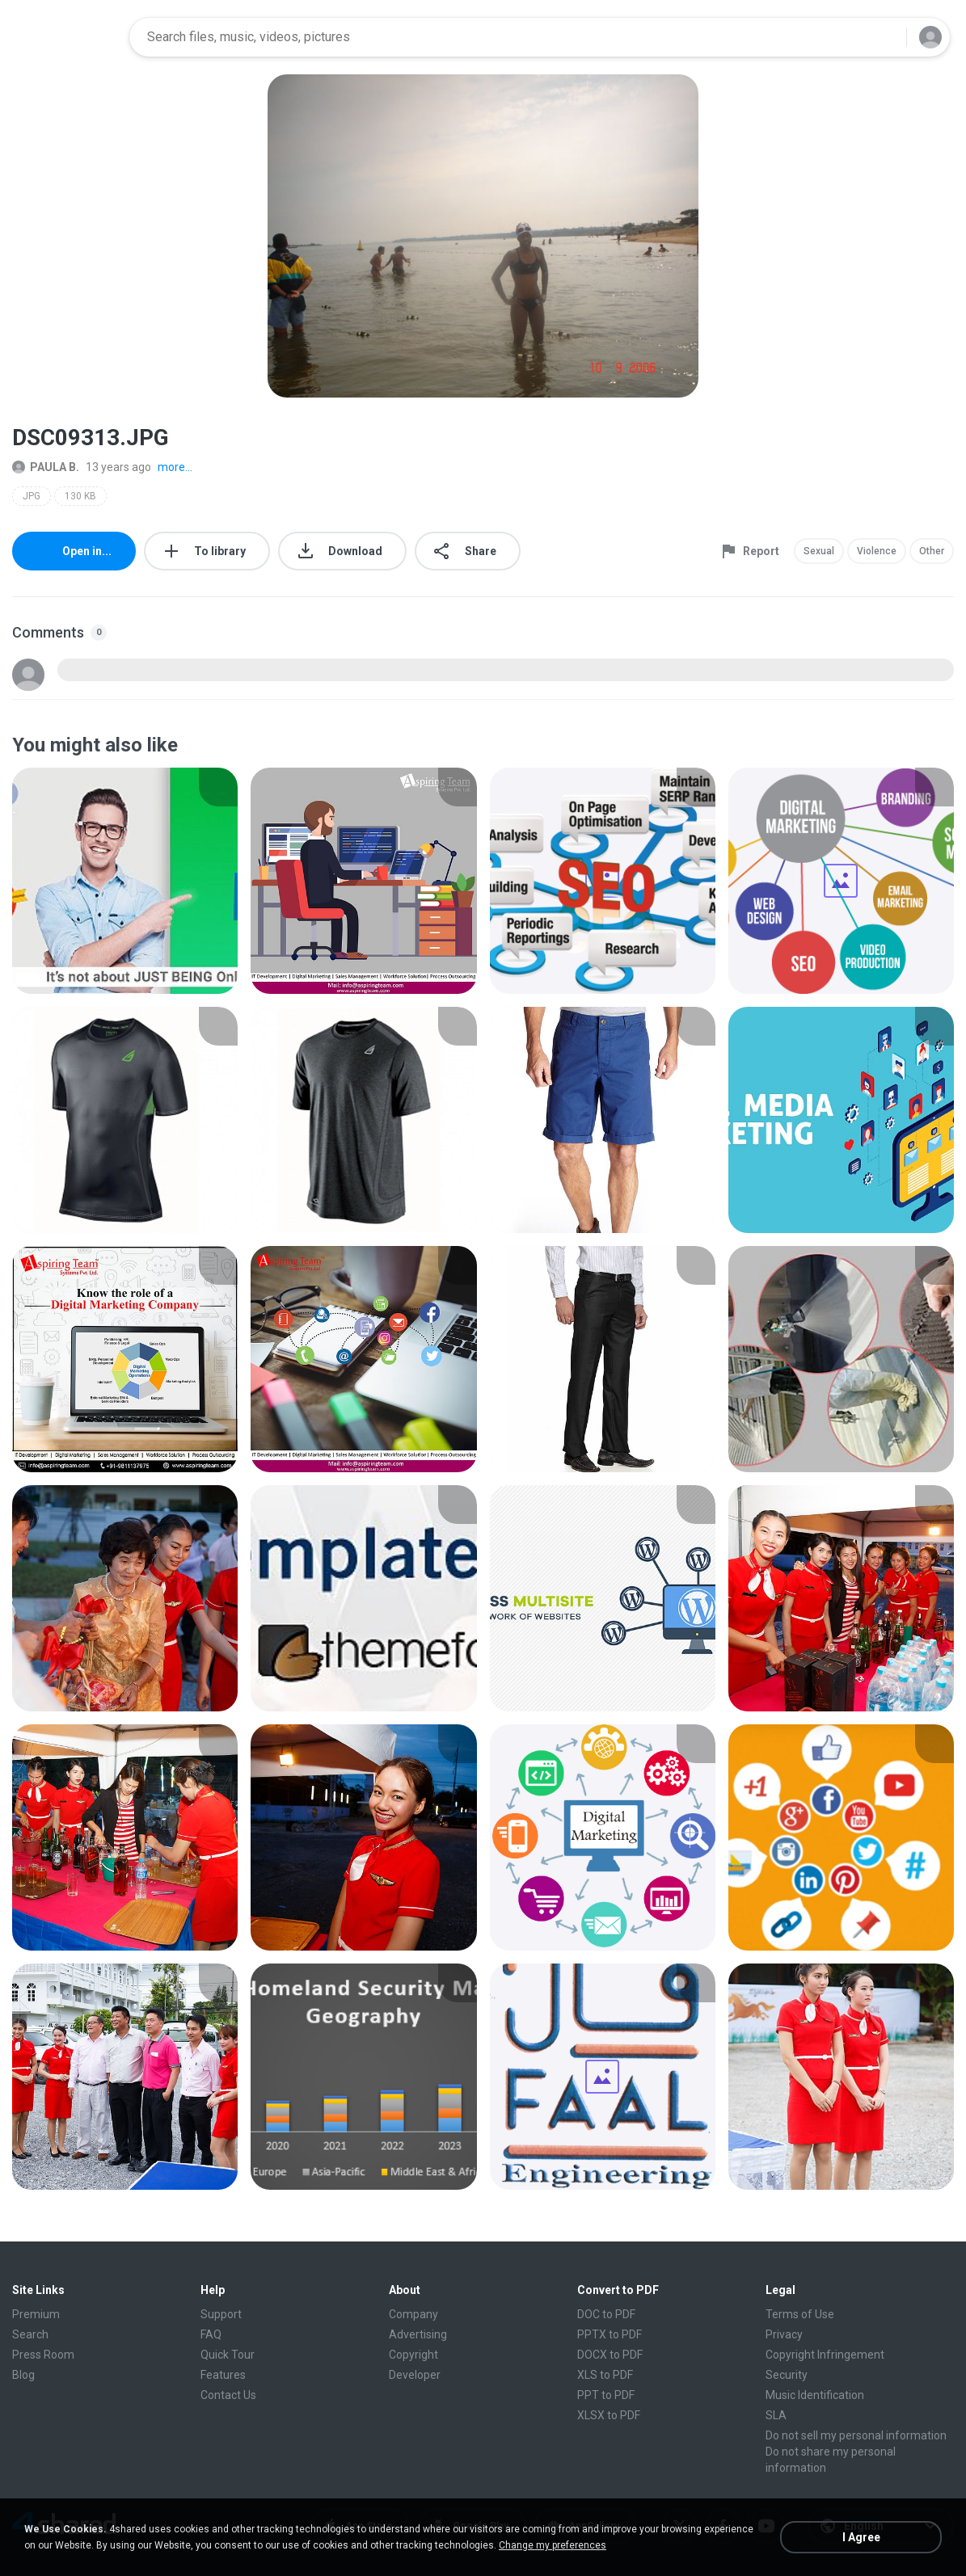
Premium (36, 2314)
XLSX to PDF (608, 2415)
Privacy (784, 2334)
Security (787, 2374)
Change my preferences (552, 2545)
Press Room (43, 2354)
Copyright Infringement (825, 2354)
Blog (23, 2374)
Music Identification (815, 2395)
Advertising (418, 2334)
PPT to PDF (606, 2395)
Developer (415, 2374)
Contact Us (228, 2395)
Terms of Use (800, 2314)
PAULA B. (45, 467)
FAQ (210, 2334)
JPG (31, 496)
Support (221, 2314)
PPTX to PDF (609, 2334)
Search (30, 2334)
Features (223, 2374)
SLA (776, 2415)
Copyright (413, 2354)
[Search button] (884, 37)
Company (413, 2314)
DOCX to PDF (610, 2354)
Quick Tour (227, 2354)
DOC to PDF (606, 2314)
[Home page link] (65, 37)
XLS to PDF (605, 2374)
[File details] (125, 881)
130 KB (80, 496)
